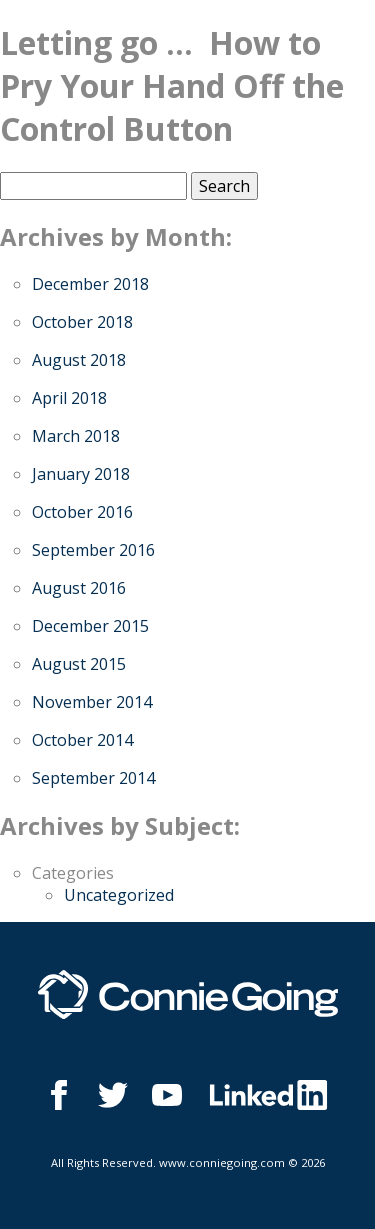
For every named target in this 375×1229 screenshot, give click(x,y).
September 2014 (93, 778)
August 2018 (79, 360)
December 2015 (90, 626)
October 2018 (82, 322)
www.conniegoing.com (222, 1162)
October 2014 (82, 740)
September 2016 (93, 550)
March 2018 (76, 436)
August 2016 (79, 588)
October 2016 (82, 512)
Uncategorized (119, 895)
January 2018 (81, 474)
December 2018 (90, 284)
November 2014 (92, 702)
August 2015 (79, 664)
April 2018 (69, 398)
